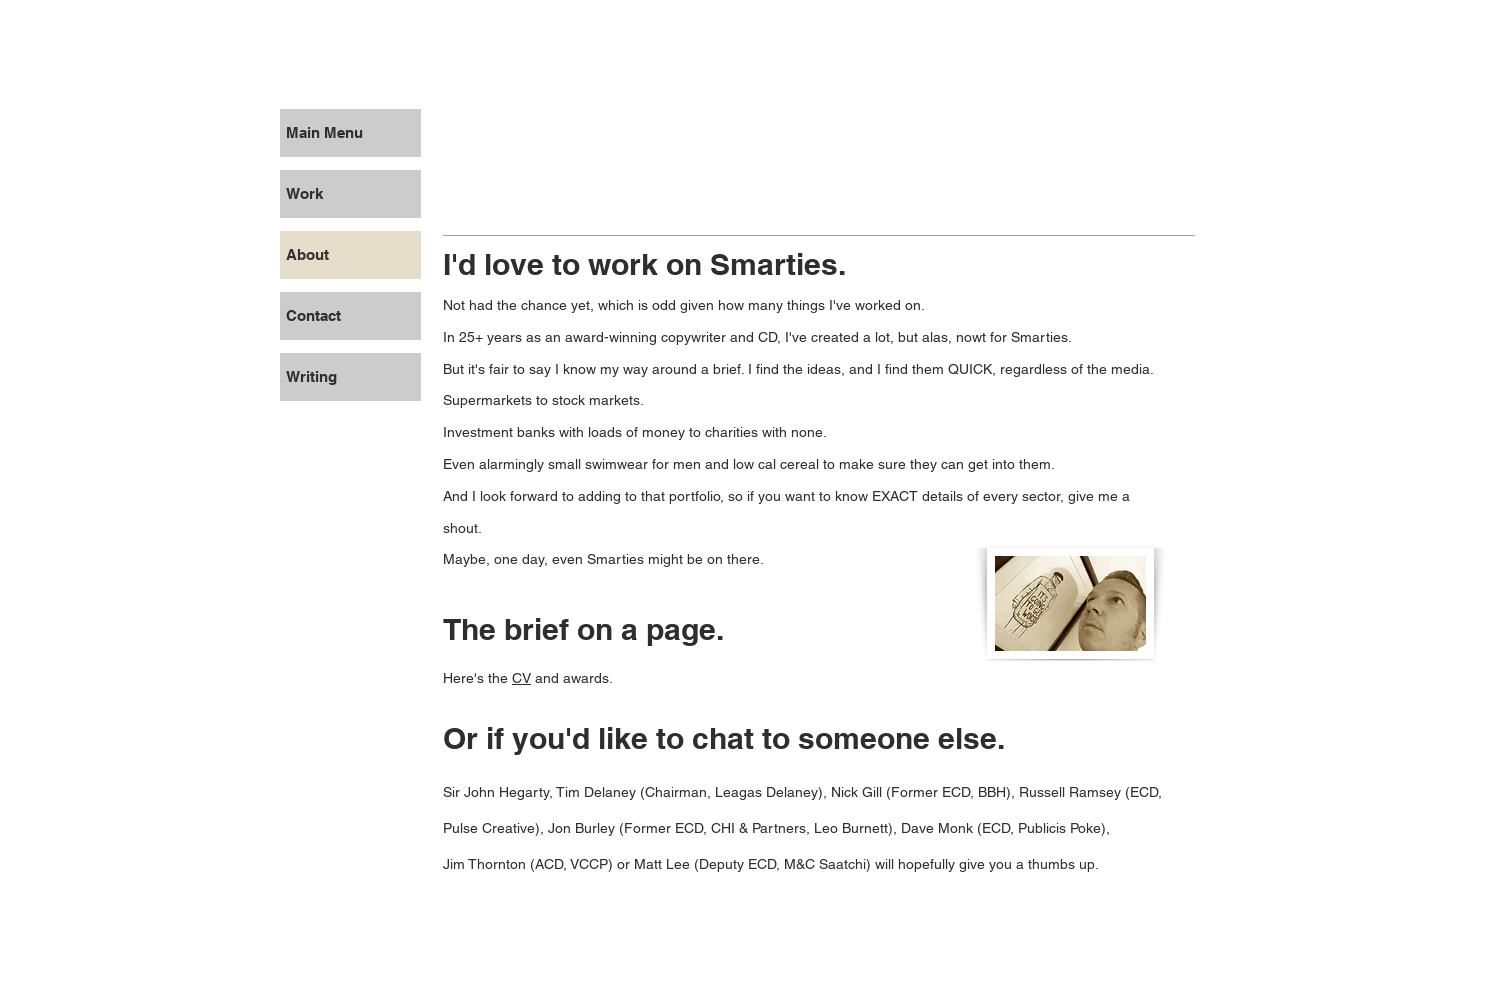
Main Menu (324, 132)
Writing (311, 376)
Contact (313, 315)
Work (304, 193)
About (307, 254)
